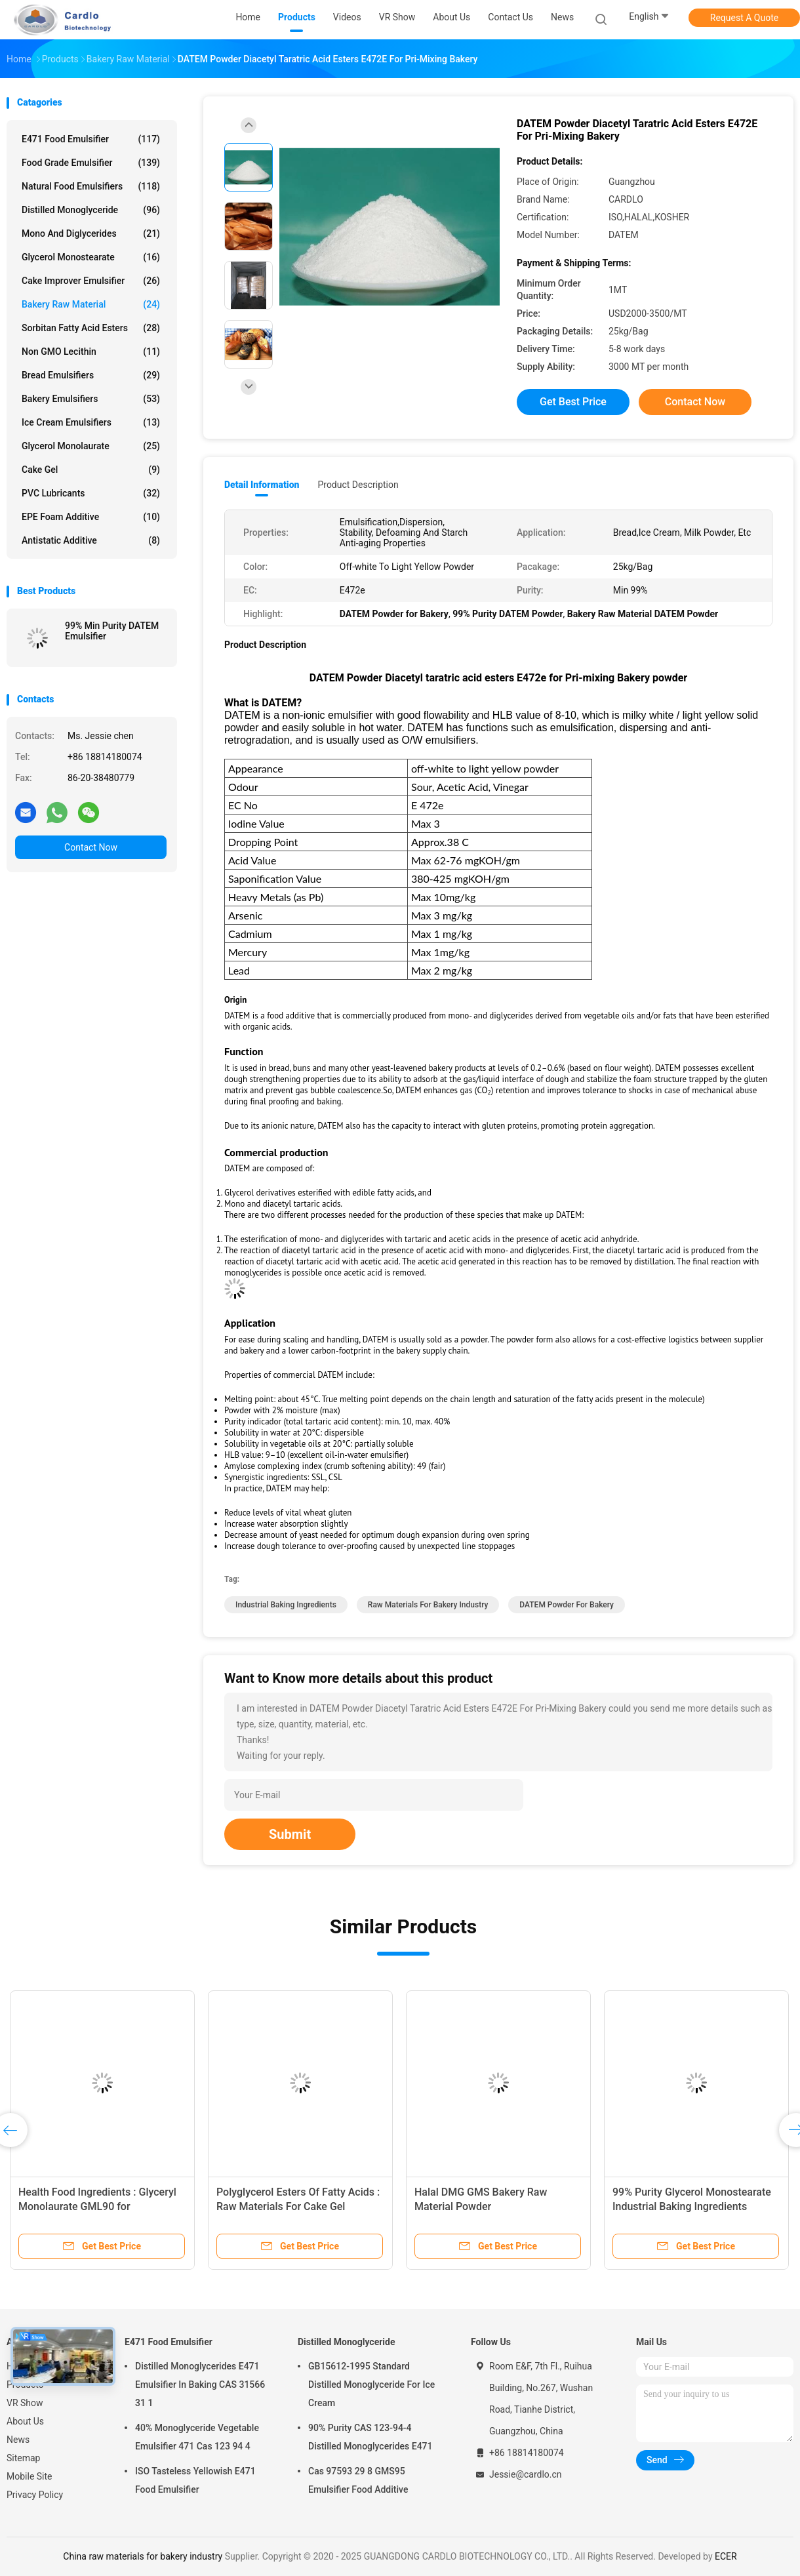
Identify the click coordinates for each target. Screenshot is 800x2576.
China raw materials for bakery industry (142, 2556)
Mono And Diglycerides (91, 233)
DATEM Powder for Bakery (566, 1604)
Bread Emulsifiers (91, 375)
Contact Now (90, 847)
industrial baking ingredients (285, 1604)
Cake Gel (91, 469)
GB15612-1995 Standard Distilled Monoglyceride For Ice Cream (371, 2384)
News (18, 2439)
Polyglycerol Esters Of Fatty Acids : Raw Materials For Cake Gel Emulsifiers (298, 2206)
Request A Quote (744, 17)
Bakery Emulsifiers (91, 398)
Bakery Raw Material (91, 304)
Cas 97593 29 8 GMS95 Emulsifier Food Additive (358, 2480)
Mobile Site (29, 2476)
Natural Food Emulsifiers (91, 186)
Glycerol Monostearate (91, 257)
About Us (25, 2421)
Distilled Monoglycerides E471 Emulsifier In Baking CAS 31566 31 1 (200, 2384)
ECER (726, 2556)
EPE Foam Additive (91, 516)
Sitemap (23, 2458)
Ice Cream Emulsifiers (91, 422)
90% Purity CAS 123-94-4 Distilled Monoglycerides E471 (370, 2437)
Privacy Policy (35, 2494)
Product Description (357, 484)
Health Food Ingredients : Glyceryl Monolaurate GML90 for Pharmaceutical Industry (97, 2206)
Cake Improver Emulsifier (91, 280)
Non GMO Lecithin (91, 351)
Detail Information (261, 484)
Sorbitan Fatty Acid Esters (91, 327)
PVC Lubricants (91, 493)
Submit (290, 1834)
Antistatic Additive (91, 540)
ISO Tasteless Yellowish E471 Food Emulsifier (195, 2480)
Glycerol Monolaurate (91, 446)
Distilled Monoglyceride (91, 209)
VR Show (25, 2403)
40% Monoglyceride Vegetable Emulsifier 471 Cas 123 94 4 (197, 2437)
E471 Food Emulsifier (91, 139)
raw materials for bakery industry (428, 1604)
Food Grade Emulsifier (91, 162)
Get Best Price (573, 401)
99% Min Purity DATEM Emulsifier (112, 630)
